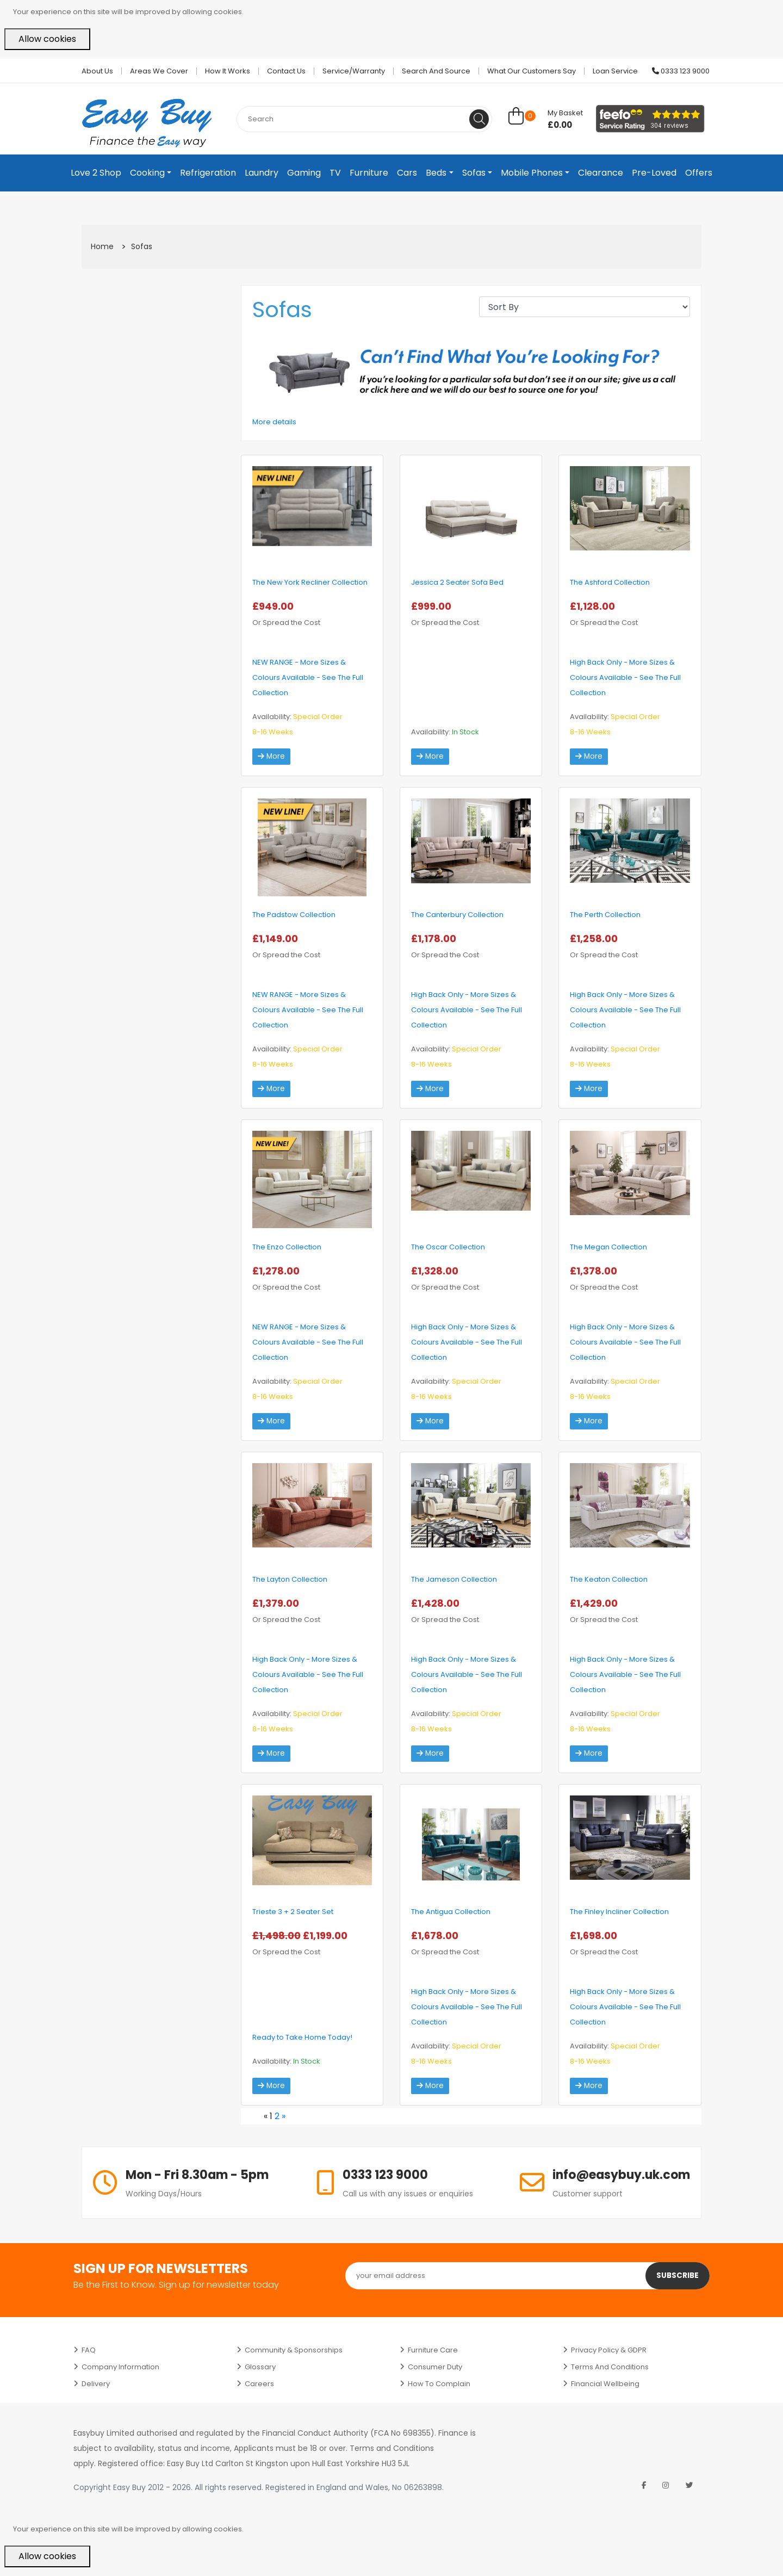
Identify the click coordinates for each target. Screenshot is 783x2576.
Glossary (260, 2367)
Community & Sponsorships (294, 2350)
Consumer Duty (435, 2367)
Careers (259, 2384)
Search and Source (436, 71)
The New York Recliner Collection (310, 582)
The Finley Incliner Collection (619, 1911)
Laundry (261, 172)
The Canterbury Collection (457, 914)
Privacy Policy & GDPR (609, 2350)
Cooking (147, 172)
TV (335, 172)
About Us (97, 71)
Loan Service (615, 71)
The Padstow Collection (293, 914)
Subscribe (677, 2275)
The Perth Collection (605, 914)
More (271, 756)
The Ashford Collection (610, 582)
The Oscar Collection (448, 1247)
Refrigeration (208, 172)
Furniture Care (433, 2350)
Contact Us (286, 71)
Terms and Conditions (610, 2367)
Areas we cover (159, 71)
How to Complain (439, 2384)
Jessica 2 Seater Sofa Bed (457, 582)
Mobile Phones (532, 172)
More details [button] (274, 422)
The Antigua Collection (450, 1911)
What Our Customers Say (531, 71)
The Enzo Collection (286, 1247)
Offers (698, 172)
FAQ (89, 2350)
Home (102, 246)
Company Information (120, 2367)
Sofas (474, 172)
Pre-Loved (654, 172)
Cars (407, 172)
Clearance (600, 172)
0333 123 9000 (681, 71)
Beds (436, 172)
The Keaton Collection (609, 1579)
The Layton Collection (289, 1579)
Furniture (369, 172)
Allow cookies (47, 39)
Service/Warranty (353, 71)
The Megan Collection (608, 1247)
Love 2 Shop (96, 172)
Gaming (304, 172)
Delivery (96, 2384)
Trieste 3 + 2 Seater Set (292, 1911)
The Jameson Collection (454, 1579)
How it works (227, 71)
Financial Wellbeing (605, 2384)
